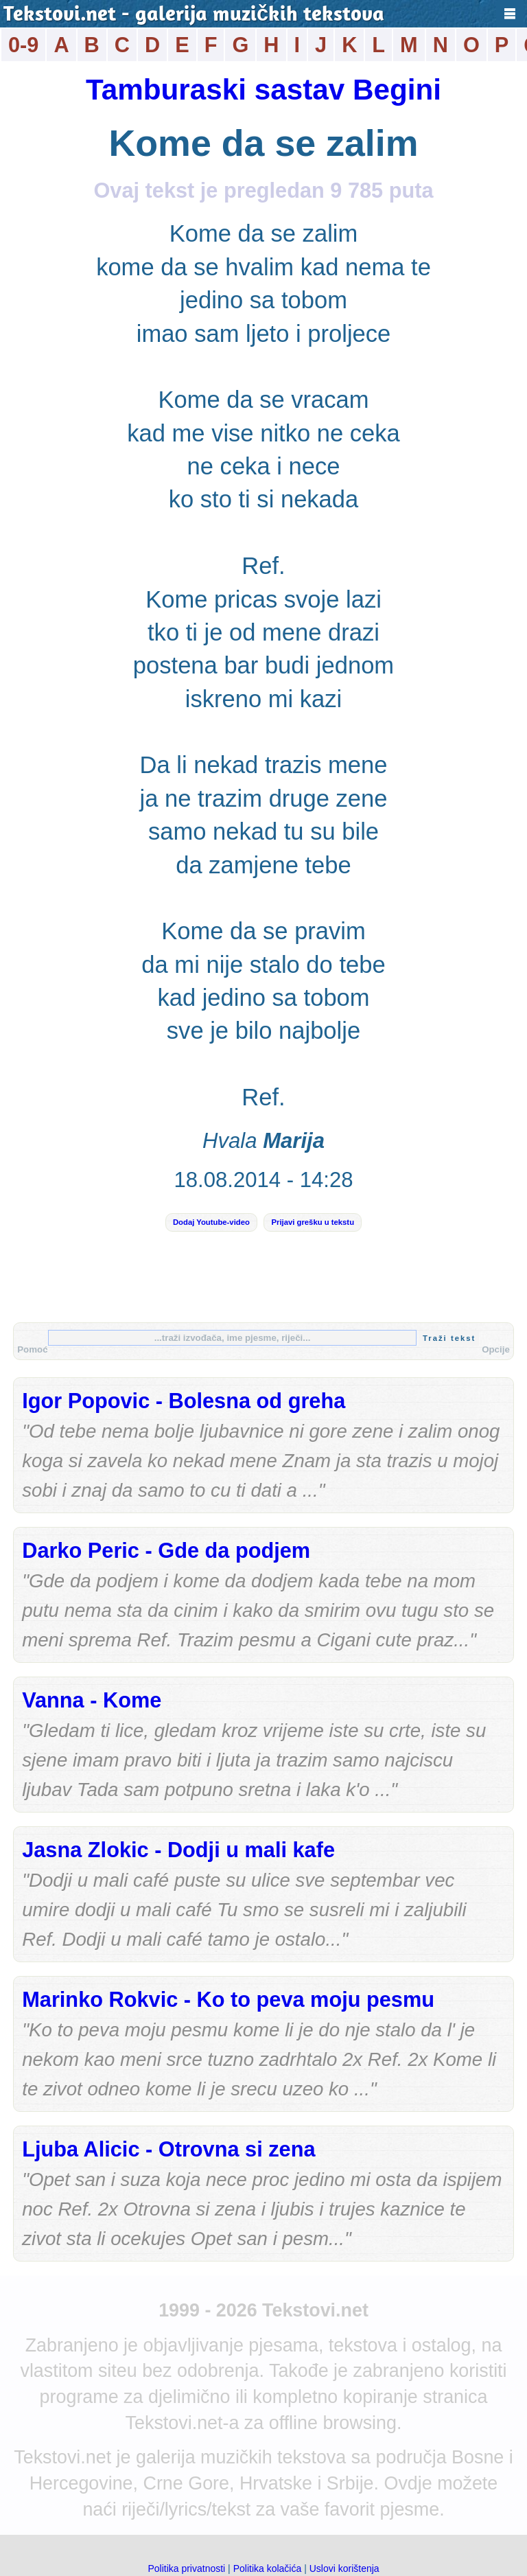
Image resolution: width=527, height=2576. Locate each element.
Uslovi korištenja (344, 2568)
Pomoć (32, 1349)
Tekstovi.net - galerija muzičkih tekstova (193, 15)
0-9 (23, 45)
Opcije (496, 1349)
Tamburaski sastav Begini (263, 89)
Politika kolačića (267, 2568)
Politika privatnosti (186, 2568)
